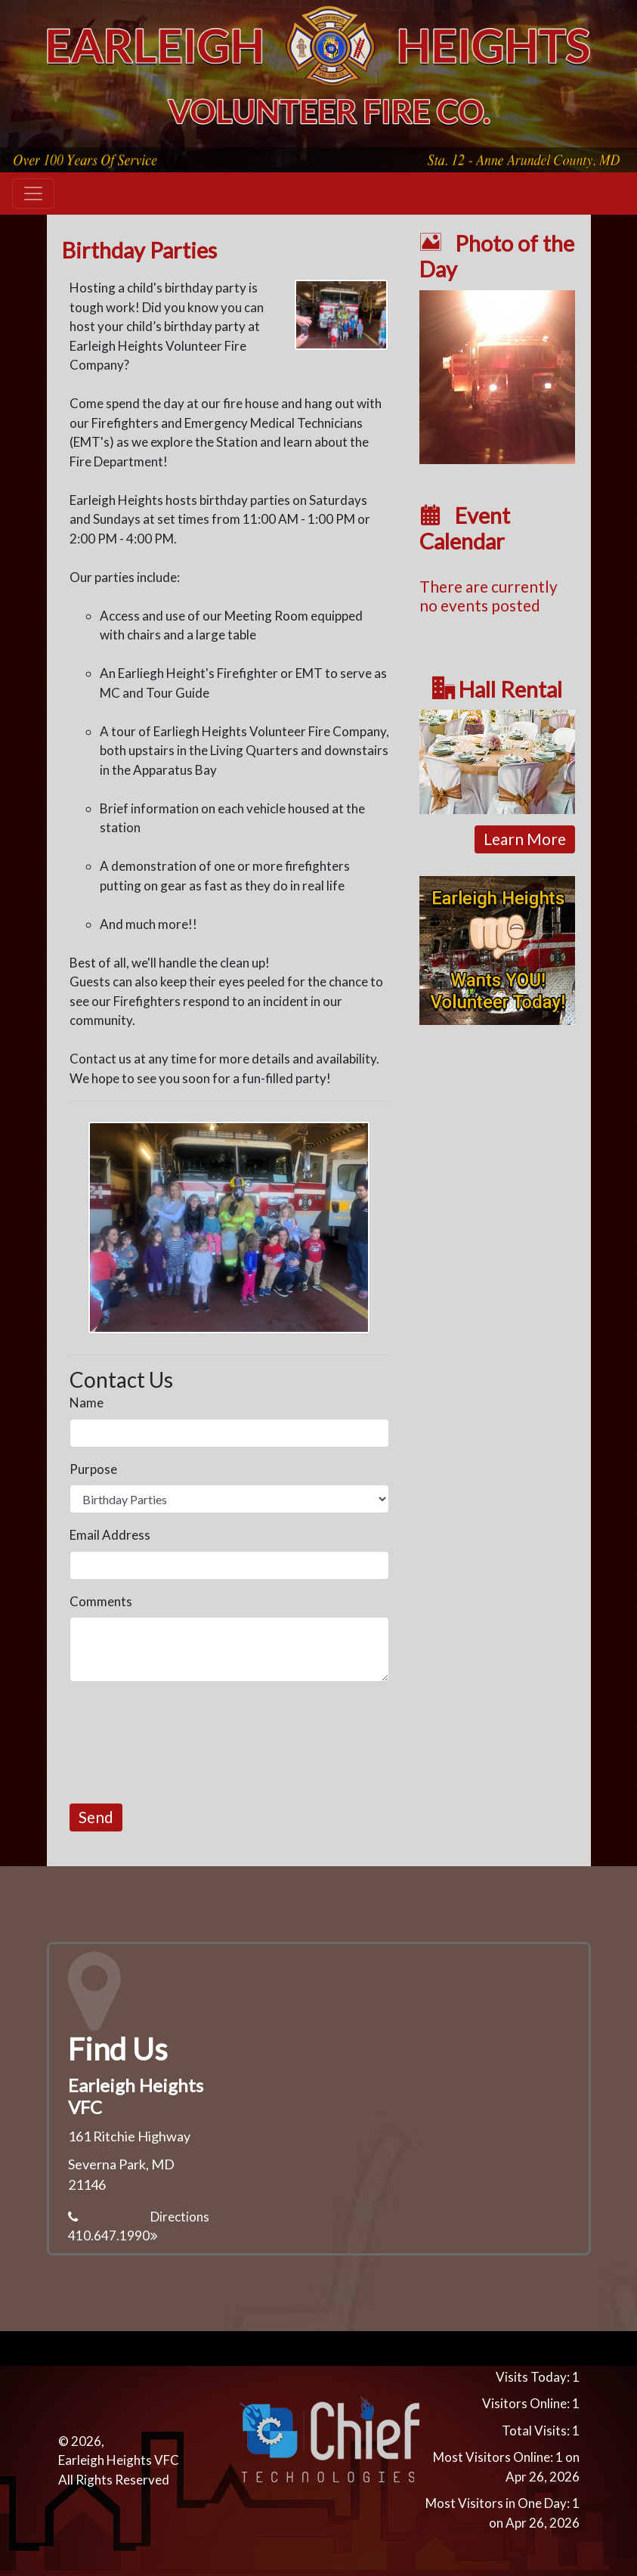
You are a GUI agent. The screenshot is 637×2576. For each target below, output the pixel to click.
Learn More (525, 838)
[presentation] (184, 1743)
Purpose (93, 1469)
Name (87, 1402)
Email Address (110, 1535)
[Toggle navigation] (33, 193)
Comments (101, 1601)
